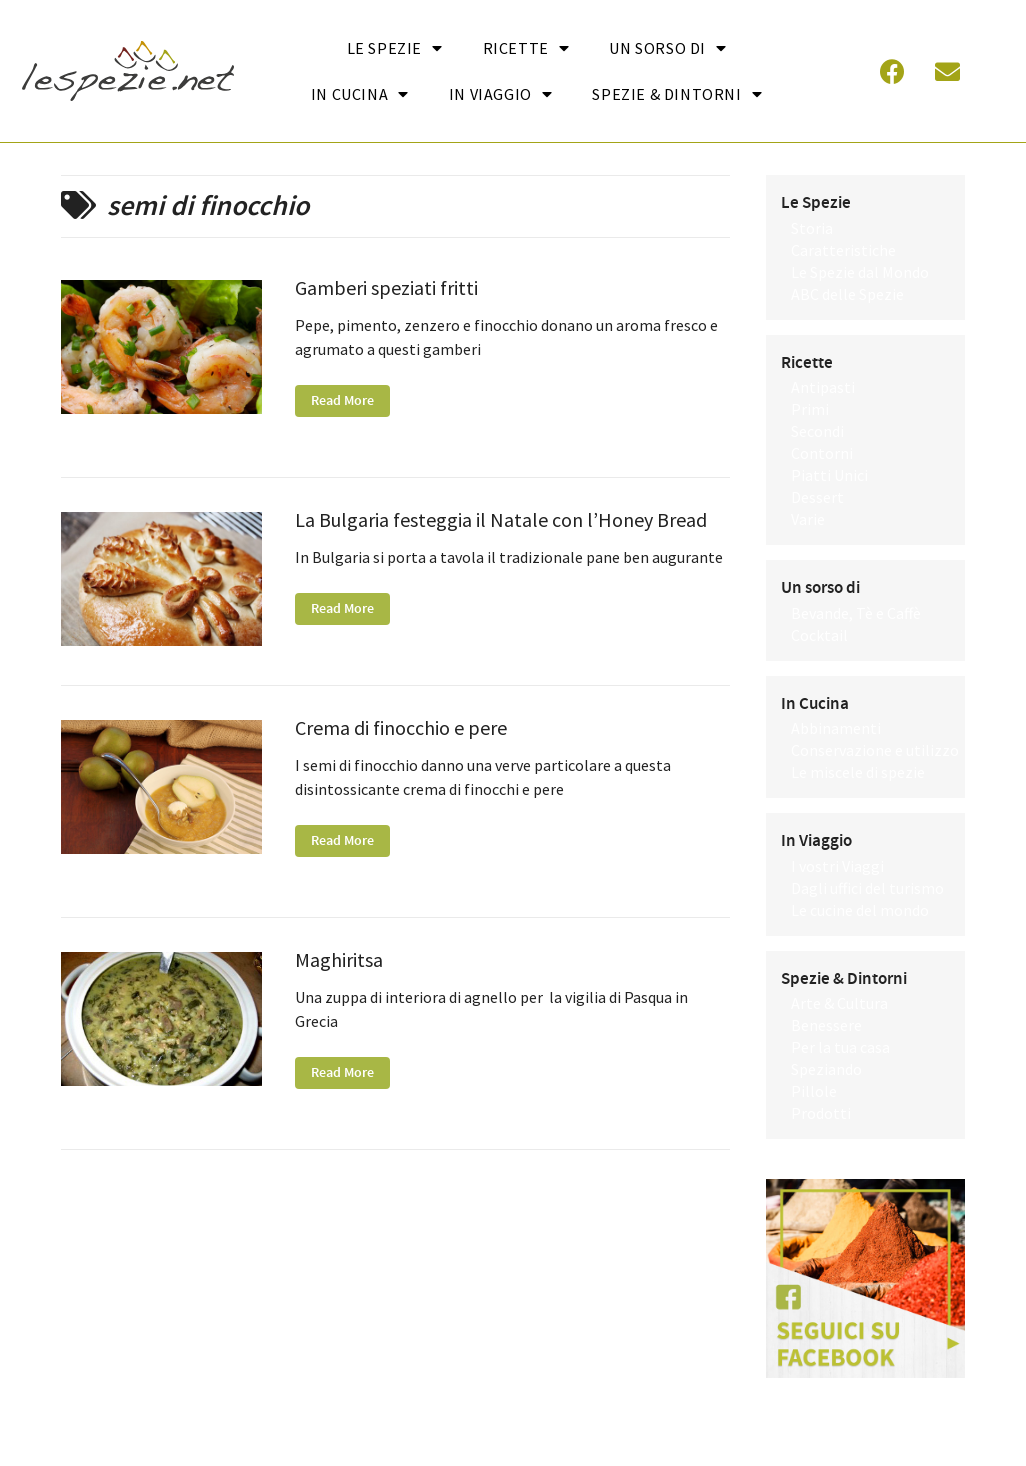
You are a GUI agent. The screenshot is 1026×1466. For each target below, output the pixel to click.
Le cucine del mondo (860, 910)
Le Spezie (395, 48)
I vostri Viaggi (837, 866)
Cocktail (819, 635)
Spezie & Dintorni (677, 94)
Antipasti (823, 387)
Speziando (826, 1069)
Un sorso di (667, 48)
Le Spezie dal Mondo (860, 272)
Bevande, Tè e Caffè (856, 613)
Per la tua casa (840, 1047)
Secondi (817, 431)
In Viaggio (501, 94)
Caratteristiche (843, 250)
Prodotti (821, 1113)
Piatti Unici (829, 475)
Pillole (814, 1091)
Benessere (826, 1025)
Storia (812, 228)
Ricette (526, 48)
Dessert (817, 497)
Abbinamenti (836, 728)
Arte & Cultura (839, 1003)
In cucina (360, 94)
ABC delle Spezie (847, 294)
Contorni (822, 453)
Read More (342, 401)
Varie (808, 519)
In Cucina (815, 704)
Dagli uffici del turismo (867, 888)
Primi (810, 409)
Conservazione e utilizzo (875, 750)
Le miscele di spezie (858, 772)
